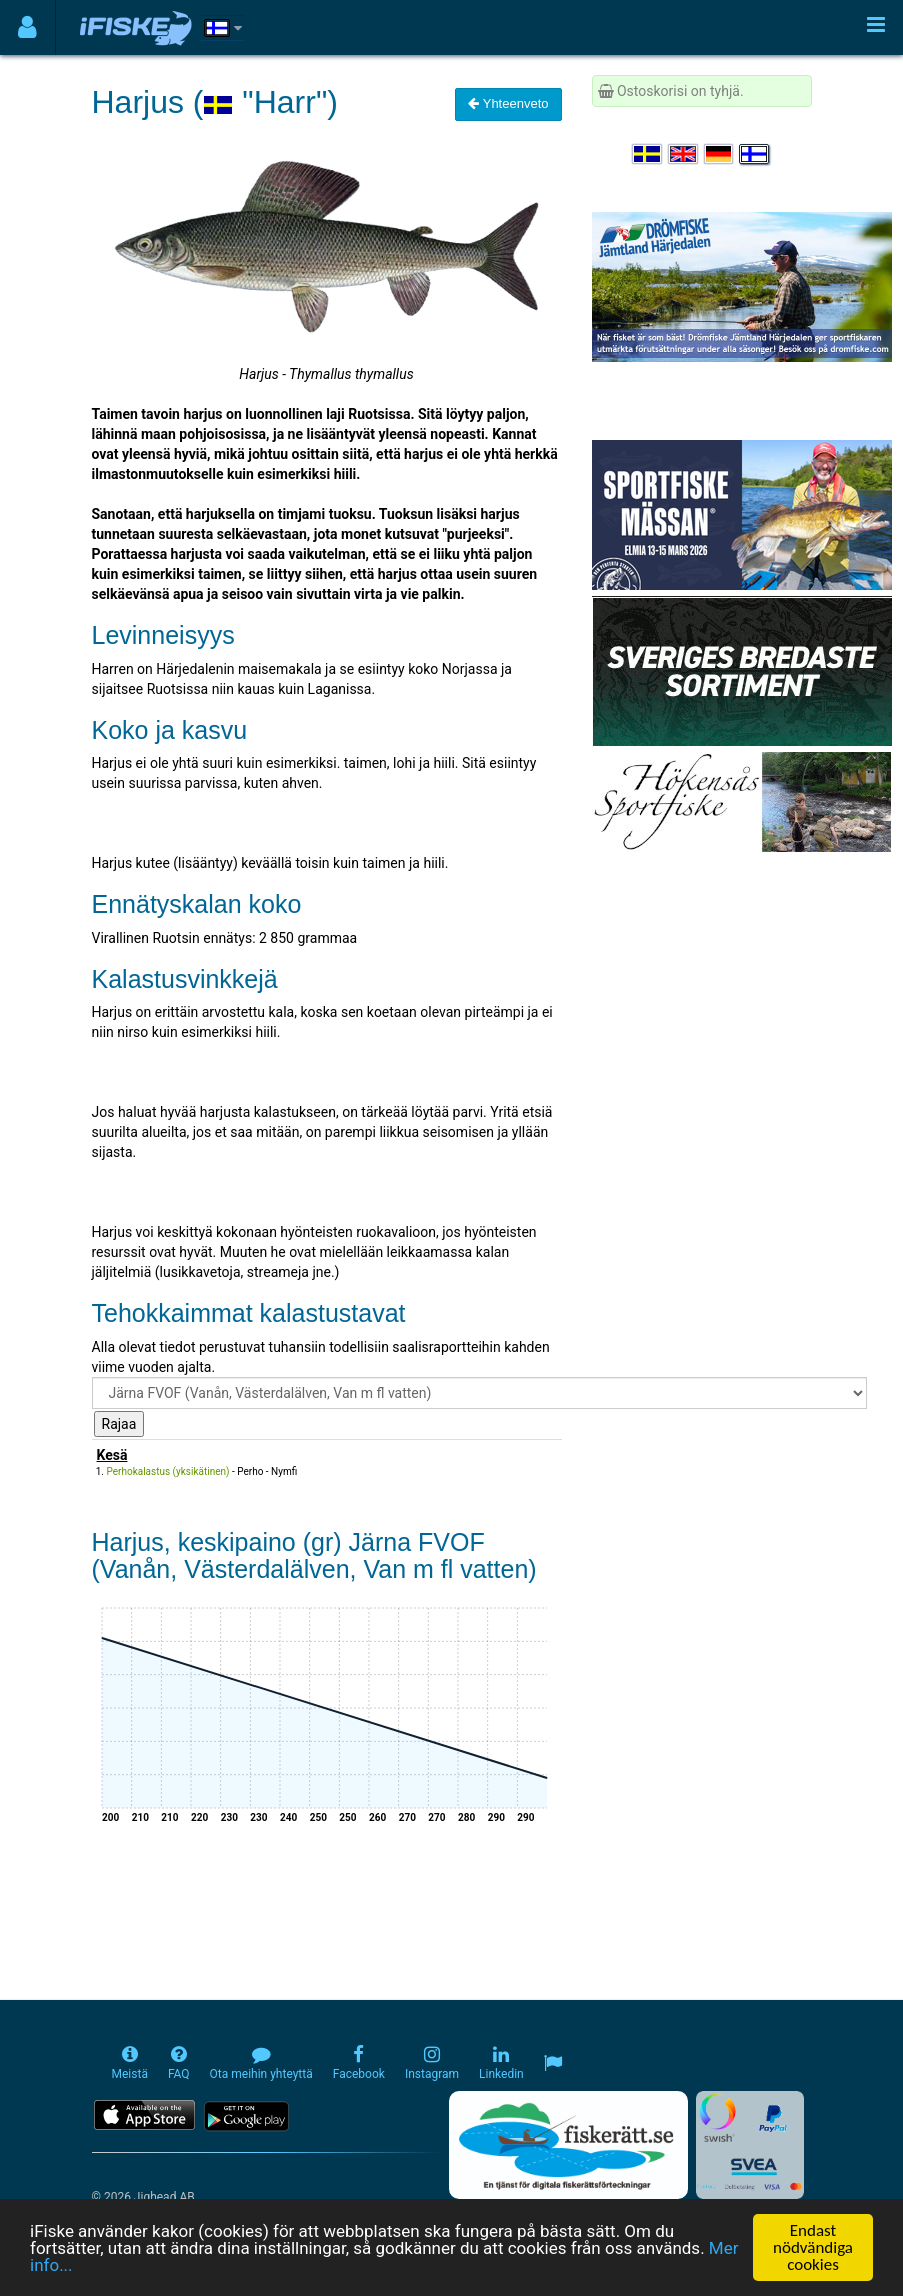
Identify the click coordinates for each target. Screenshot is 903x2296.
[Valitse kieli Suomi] (755, 154)
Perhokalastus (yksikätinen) (168, 1471)
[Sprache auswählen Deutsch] (720, 154)
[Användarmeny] (27, 27)
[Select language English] (684, 154)
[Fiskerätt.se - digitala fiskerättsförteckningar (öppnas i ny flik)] (568, 2145)
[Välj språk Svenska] (648, 154)
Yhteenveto (508, 103)
